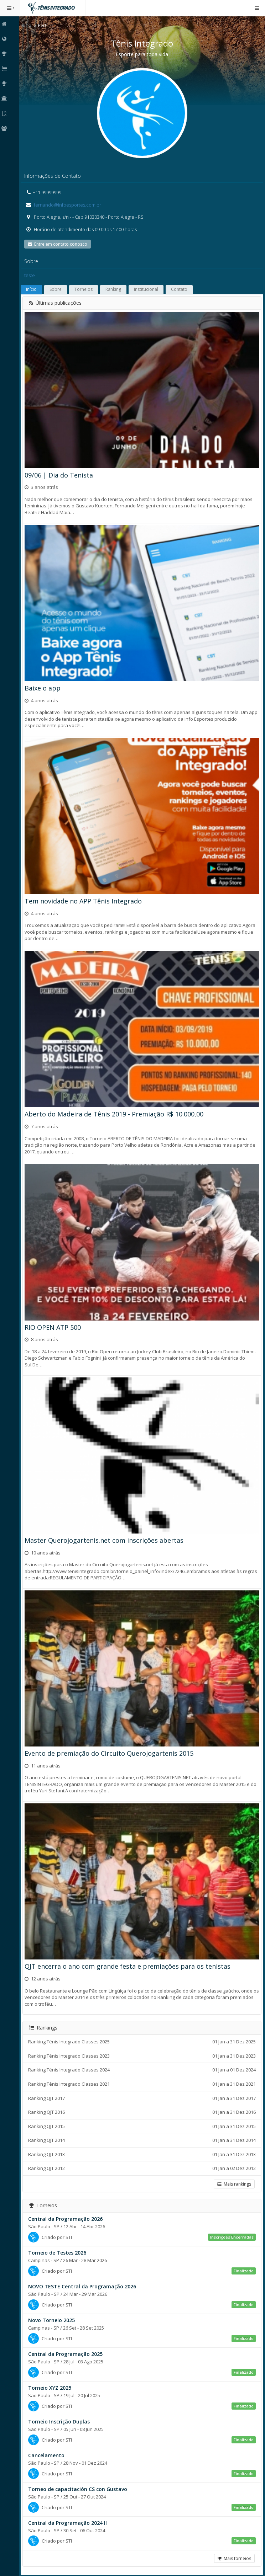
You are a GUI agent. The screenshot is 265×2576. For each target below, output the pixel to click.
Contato (180, 289)
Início (27, 25)
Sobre (57, 289)
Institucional (147, 289)
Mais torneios (234, 2553)
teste (30, 275)
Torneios (85, 289)
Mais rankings (234, 2179)
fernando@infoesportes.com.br (68, 205)
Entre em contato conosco (58, 244)
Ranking (114, 289)
